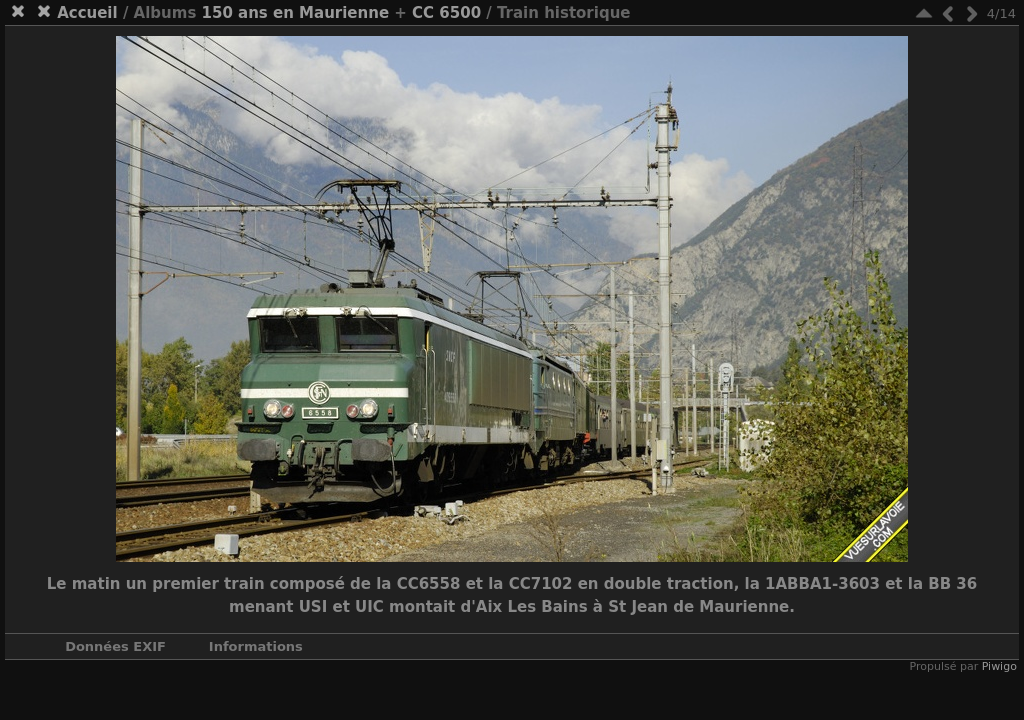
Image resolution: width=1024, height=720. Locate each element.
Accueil (87, 13)
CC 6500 (446, 13)
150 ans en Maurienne (296, 13)
